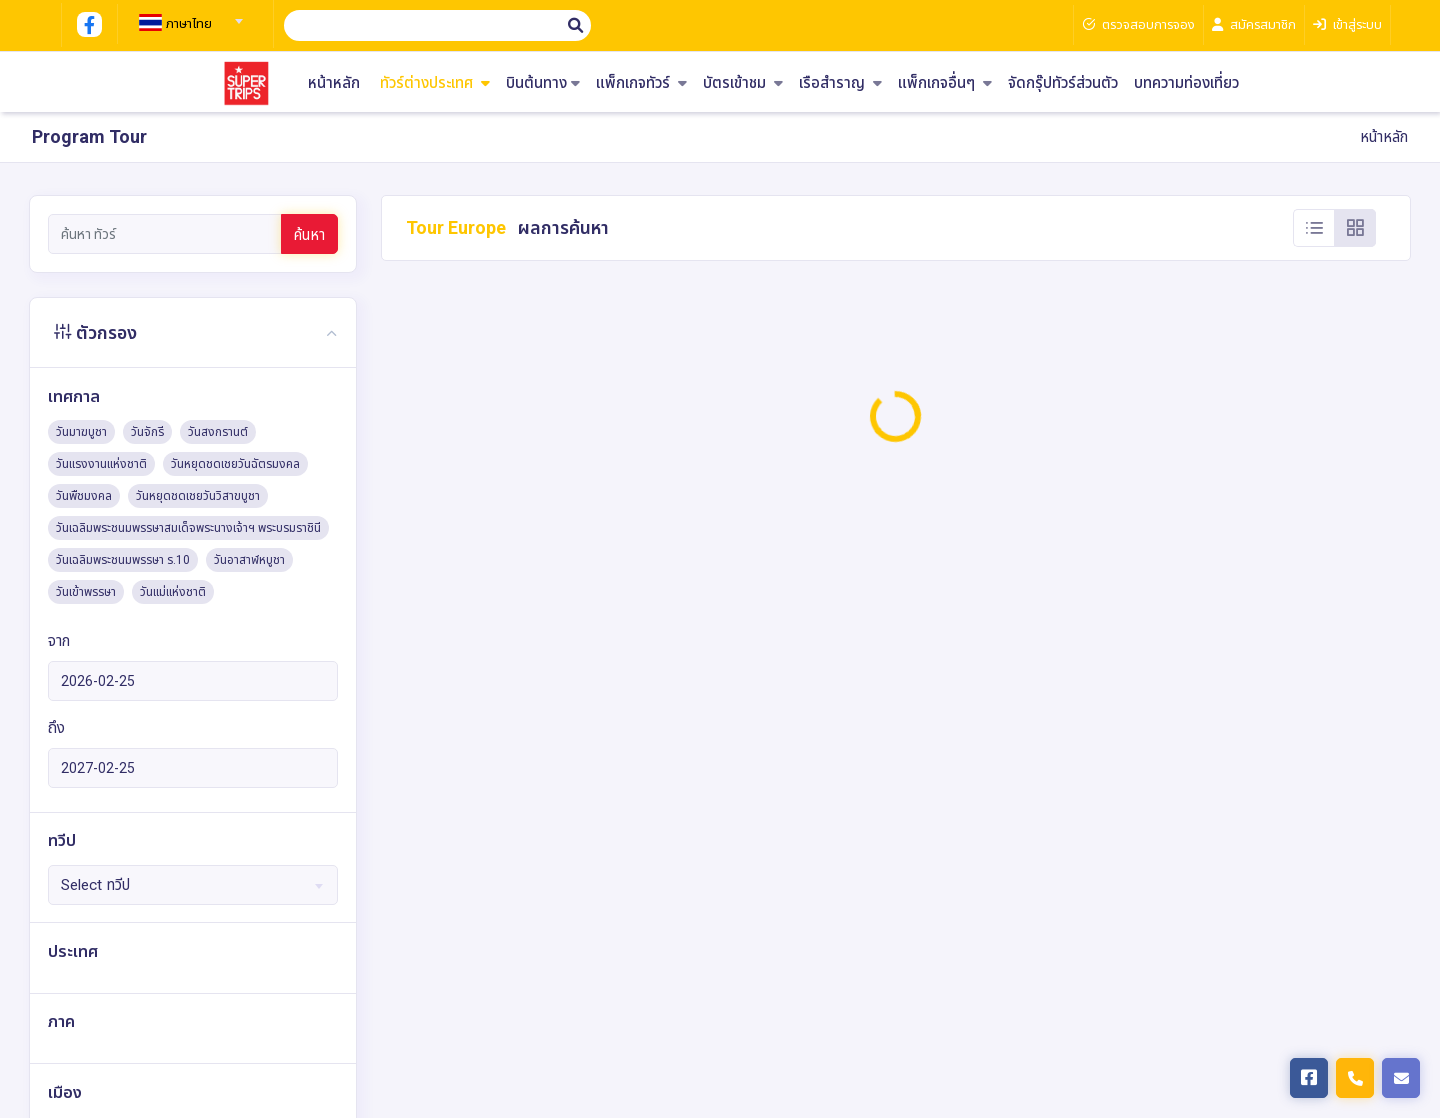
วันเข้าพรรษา (86, 592)
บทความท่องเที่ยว (1186, 83)
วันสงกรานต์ (218, 432)
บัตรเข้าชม (743, 83)
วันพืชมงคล (84, 496)
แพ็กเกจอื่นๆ (945, 83)
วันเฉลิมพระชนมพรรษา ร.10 (123, 560)
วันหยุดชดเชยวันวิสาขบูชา (198, 496)
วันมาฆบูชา (81, 432)
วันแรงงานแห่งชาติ (101, 464)
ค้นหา (309, 235)
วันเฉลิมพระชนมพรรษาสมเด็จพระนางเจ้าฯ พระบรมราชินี (188, 528)
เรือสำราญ (840, 83)
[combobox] (188, 15)
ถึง (56, 728)
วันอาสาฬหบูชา (249, 560)
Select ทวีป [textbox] (95, 885)
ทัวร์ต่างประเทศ (435, 83)
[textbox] (188, 24)
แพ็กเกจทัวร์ (641, 83)
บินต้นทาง (543, 83)
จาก (59, 641)
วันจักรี (147, 432)
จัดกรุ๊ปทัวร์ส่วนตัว (1063, 83)
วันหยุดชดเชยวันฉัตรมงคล (235, 464)
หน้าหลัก (334, 83)
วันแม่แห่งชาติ (173, 592)
